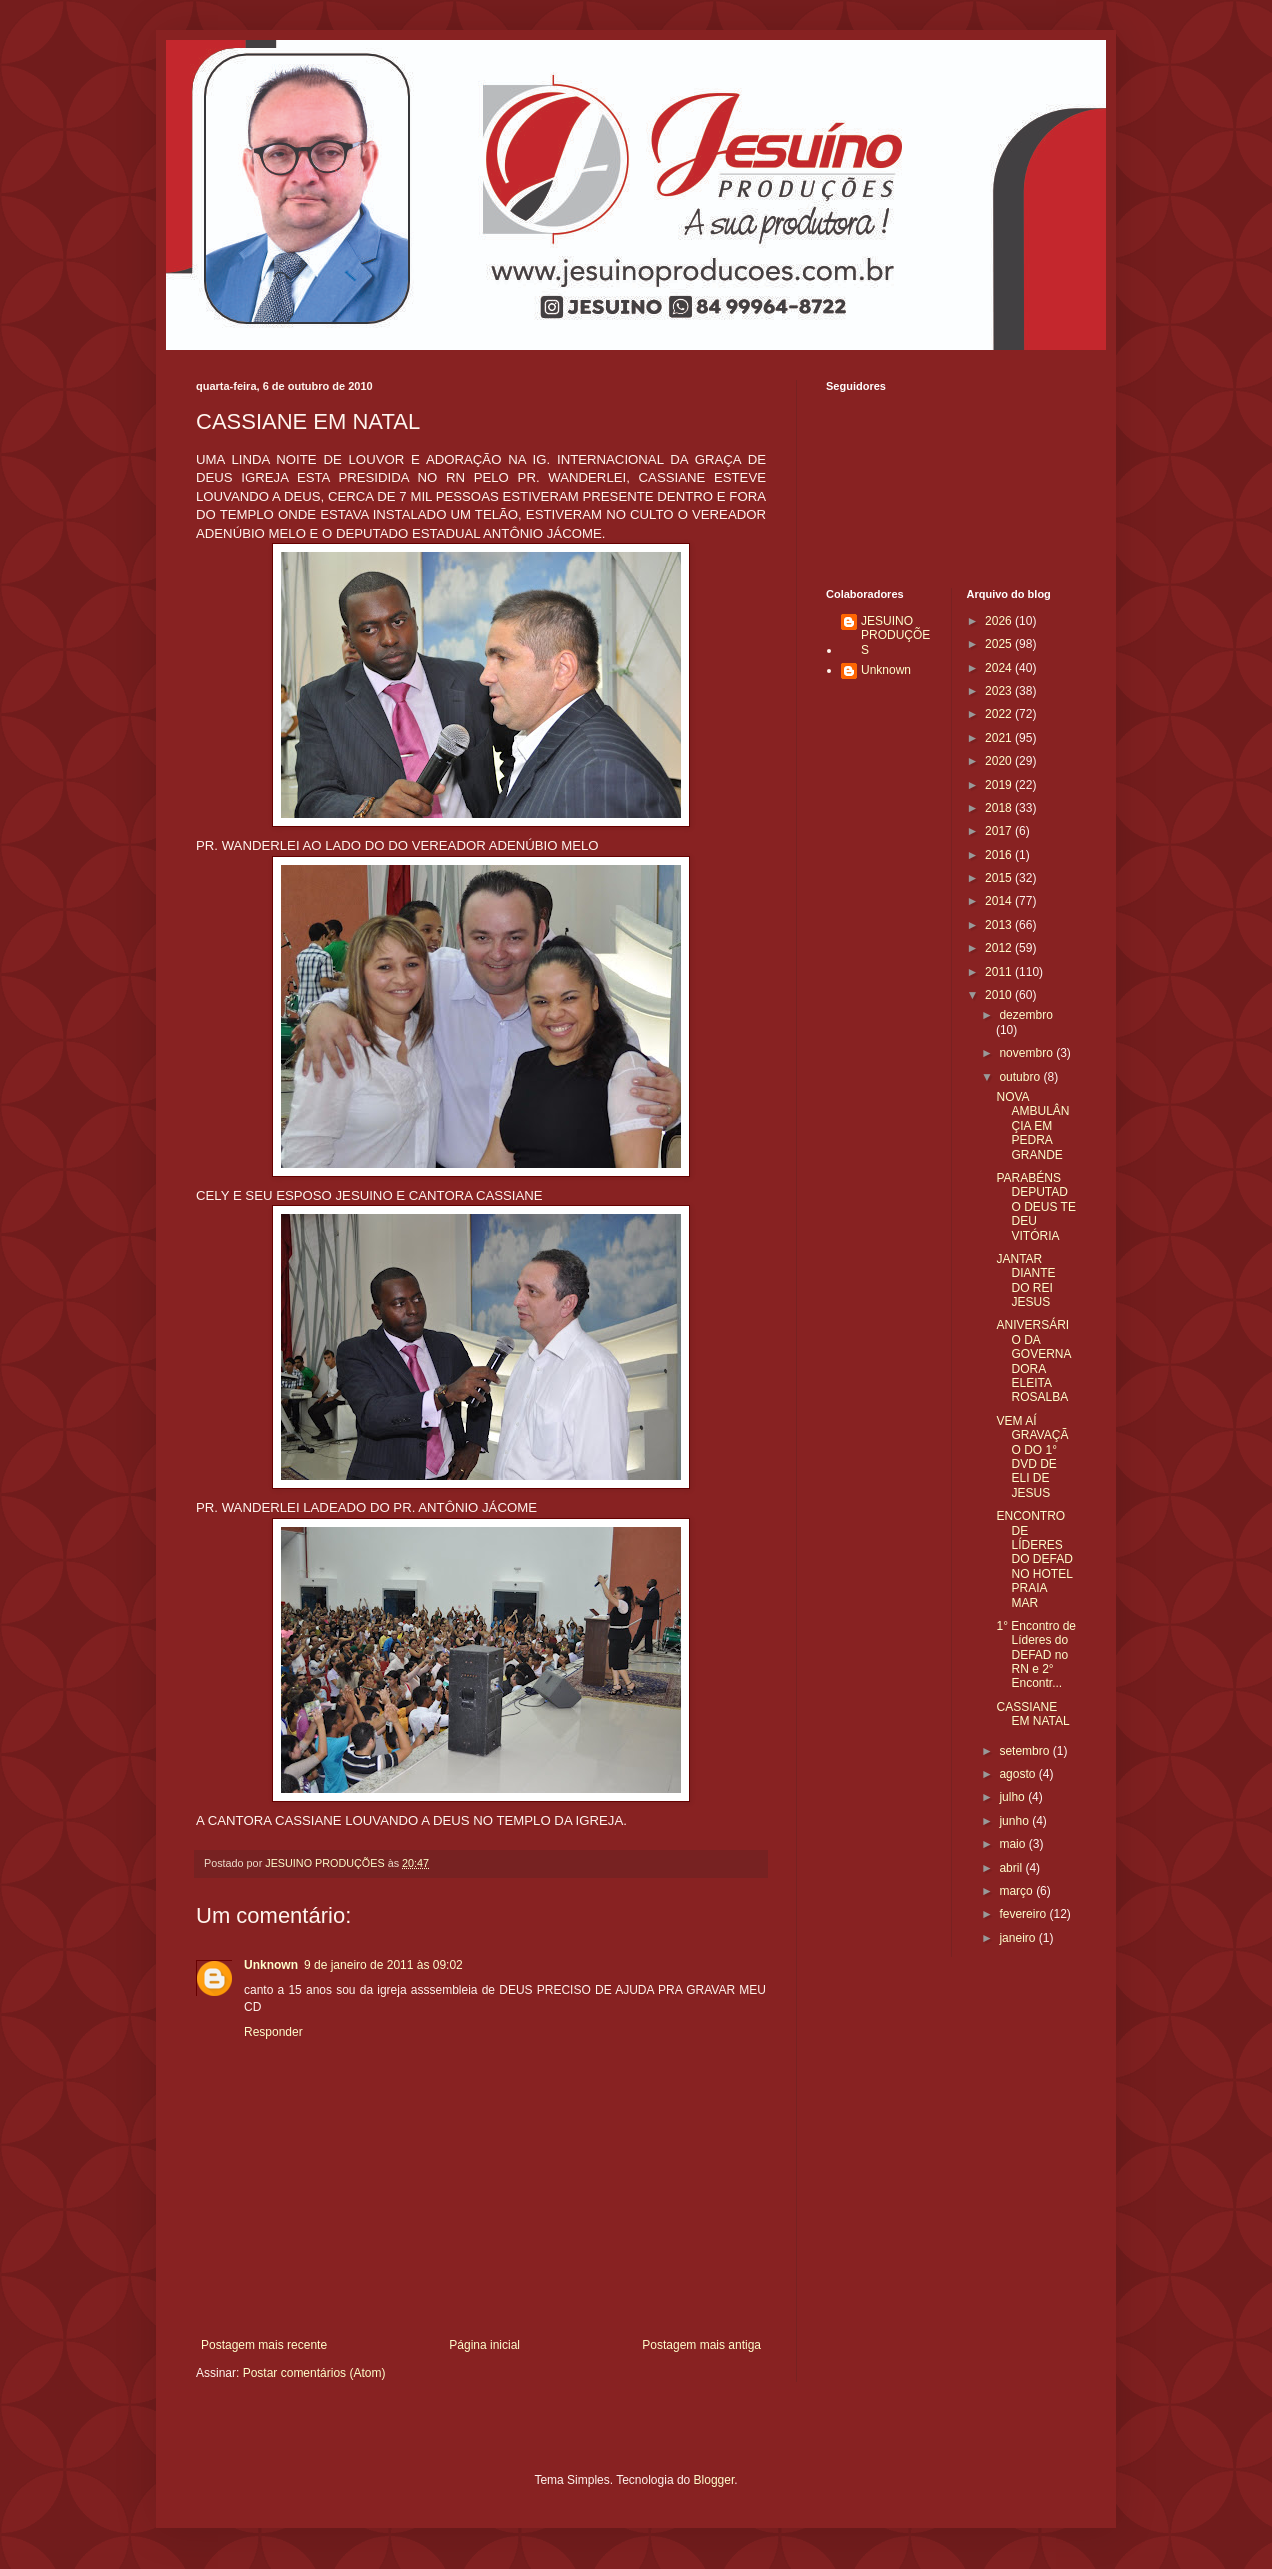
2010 (1000, 995)
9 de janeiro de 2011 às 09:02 (383, 1965)
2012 (1000, 948)
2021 (1000, 738)
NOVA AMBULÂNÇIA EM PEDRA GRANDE (1032, 1126)
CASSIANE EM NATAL (1032, 1714)
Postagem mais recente (264, 2345)
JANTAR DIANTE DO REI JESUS (1025, 1280)
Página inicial (484, 2345)
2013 (1000, 925)
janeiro (1018, 1938)
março (1017, 1891)
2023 (1000, 691)
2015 (1000, 878)
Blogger (714, 2480)
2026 (1000, 621)
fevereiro (1024, 1914)
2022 (1000, 714)
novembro (1027, 1053)
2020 (1000, 761)
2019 (1000, 785)
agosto (1018, 1774)
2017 (1000, 831)
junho (1015, 1821)
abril (1012, 1868)
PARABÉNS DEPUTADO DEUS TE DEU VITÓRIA (1035, 1207)
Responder (273, 2032)
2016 (1000, 855)
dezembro (1025, 1015)
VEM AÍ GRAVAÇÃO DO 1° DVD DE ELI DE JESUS (1032, 1457)
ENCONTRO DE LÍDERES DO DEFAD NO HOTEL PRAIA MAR (1034, 1559)
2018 (1000, 808)
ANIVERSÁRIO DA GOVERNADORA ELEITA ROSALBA (1033, 1361)
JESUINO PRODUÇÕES (895, 635)
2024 (1000, 668)
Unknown (271, 1965)
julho (1013, 1797)
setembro (1025, 1751)
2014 (1000, 901)
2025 (1000, 644)
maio (1013, 1844)
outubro (1021, 1077)
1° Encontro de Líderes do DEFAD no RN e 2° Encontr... (1036, 1655)
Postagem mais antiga (701, 2345)
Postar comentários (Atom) (314, 2373)
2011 (1000, 972)
